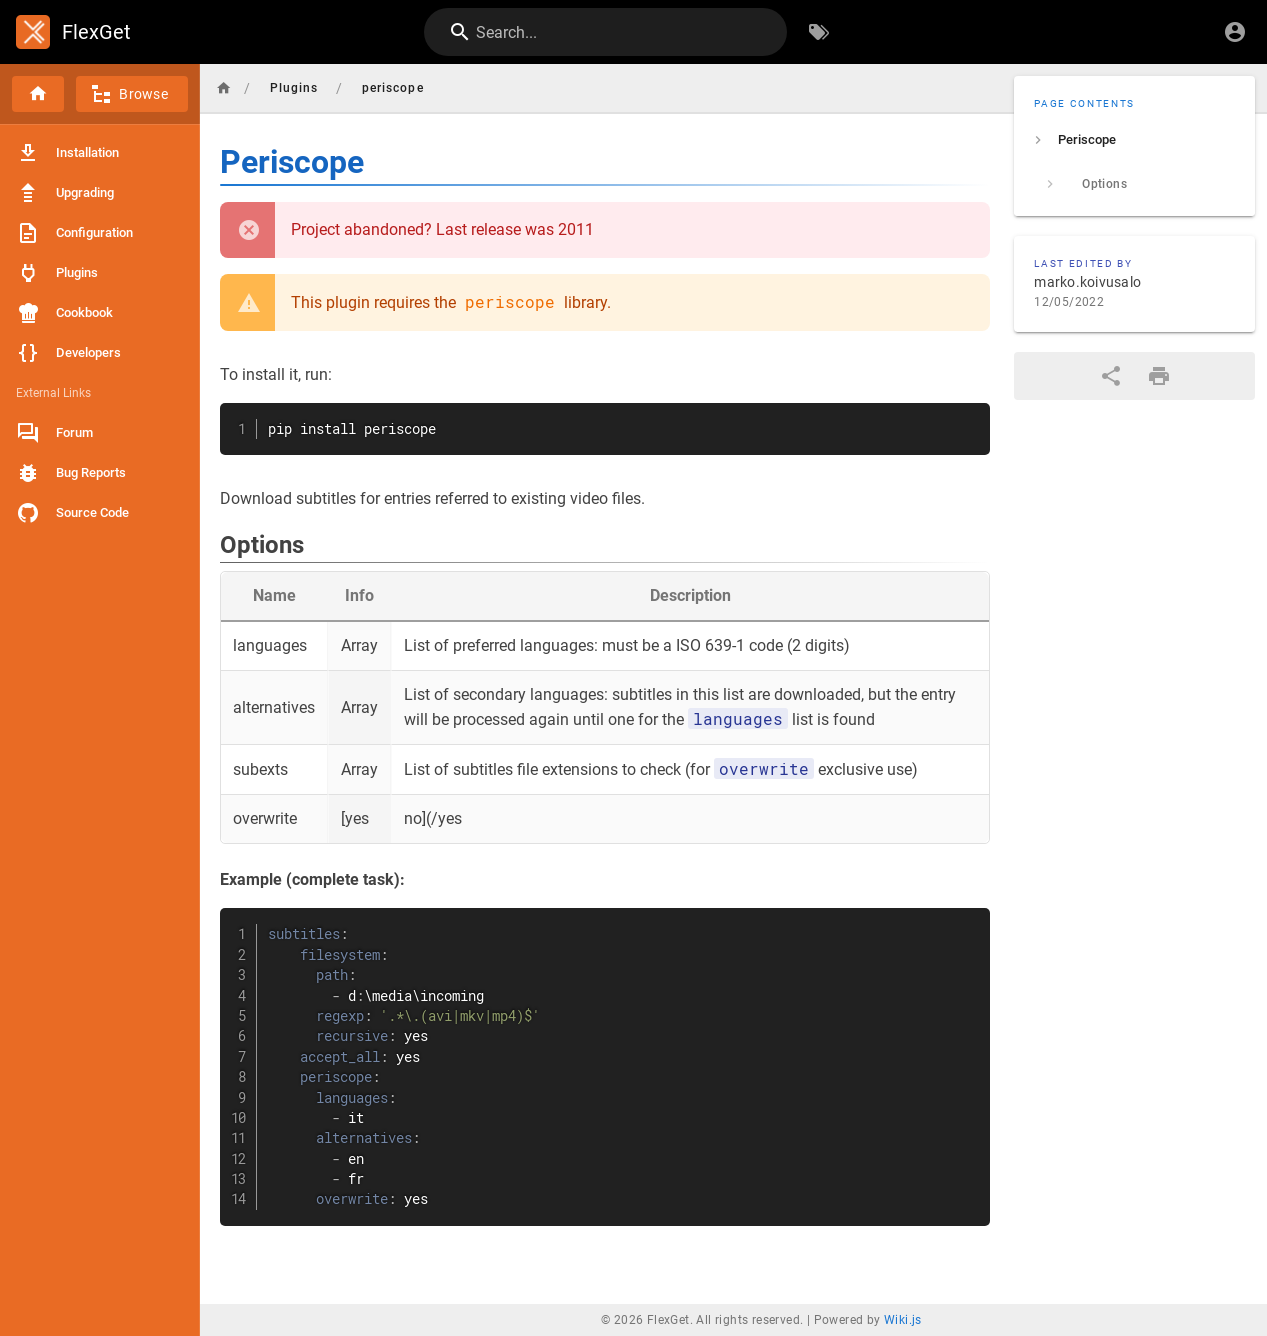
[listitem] (1134, 140)
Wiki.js (903, 1320)
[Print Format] (1159, 376)
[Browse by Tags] (819, 32)
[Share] (1111, 376)
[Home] (38, 94)
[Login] (1235, 32)
